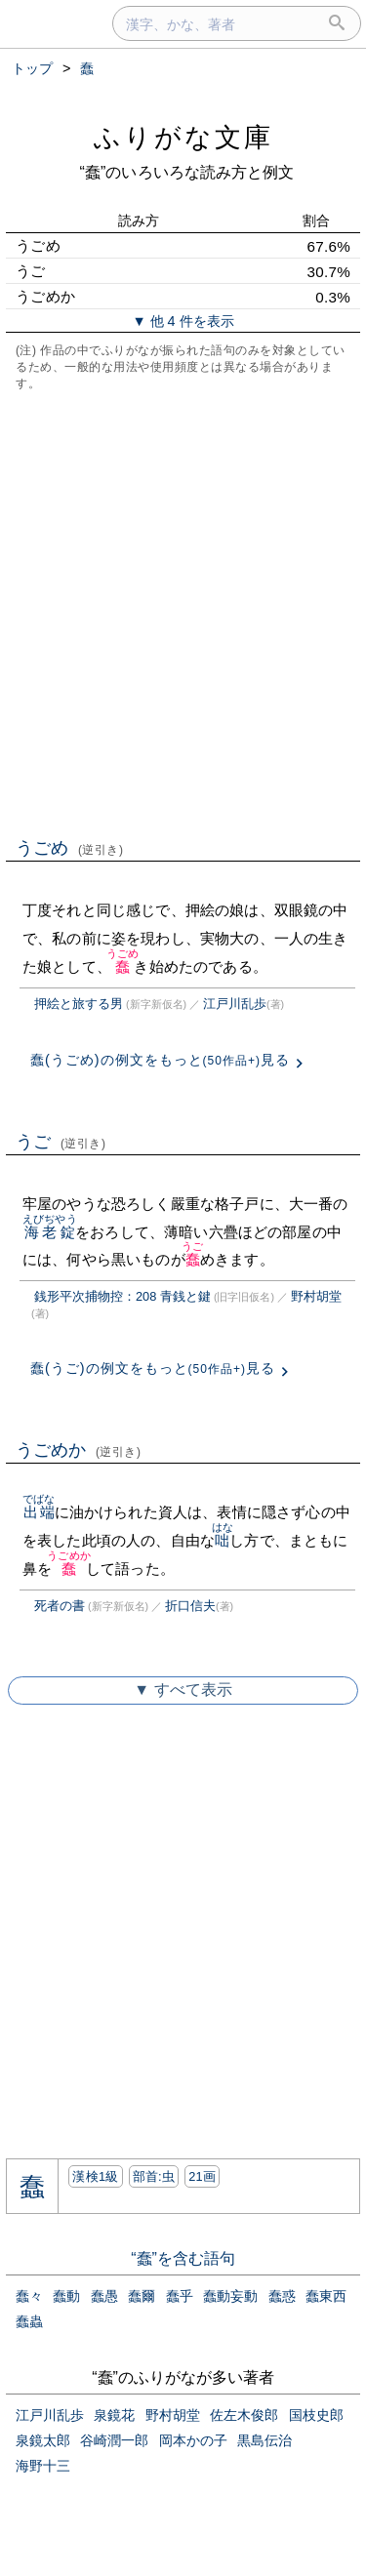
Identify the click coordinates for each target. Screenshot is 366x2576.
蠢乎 (179, 2296)
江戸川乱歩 (234, 1003)
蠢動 (66, 2296)
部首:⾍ (154, 2176)
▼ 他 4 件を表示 (182, 321)
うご (61, 1141)
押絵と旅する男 (78, 1003)
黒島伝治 (264, 2440)
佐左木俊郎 (244, 2415)
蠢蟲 (29, 2321)
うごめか (79, 1450)
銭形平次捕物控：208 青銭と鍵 (122, 1296)
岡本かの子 (193, 2440)
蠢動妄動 (230, 2296)
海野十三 (43, 2466)
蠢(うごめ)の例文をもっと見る (160, 1059)
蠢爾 (141, 2296)
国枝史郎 (316, 2415)
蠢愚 (104, 2296)
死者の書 (59, 1605)
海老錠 (49, 1232)
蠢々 (29, 2296)
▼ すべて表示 (182, 1689)
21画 (202, 2176)
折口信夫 (190, 1605)
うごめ (70, 848)
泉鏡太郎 (43, 2440)
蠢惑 (282, 2296)
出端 (38, 1512)
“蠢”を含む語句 (183, 2258)
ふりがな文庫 (183, 137)
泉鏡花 (114, 2415)
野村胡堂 (316, 1296)
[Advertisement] (183, 612)
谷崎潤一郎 (114, 2440)
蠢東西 (325, 2296)
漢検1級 (95, 2176)
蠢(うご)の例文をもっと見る (152, 1368)
